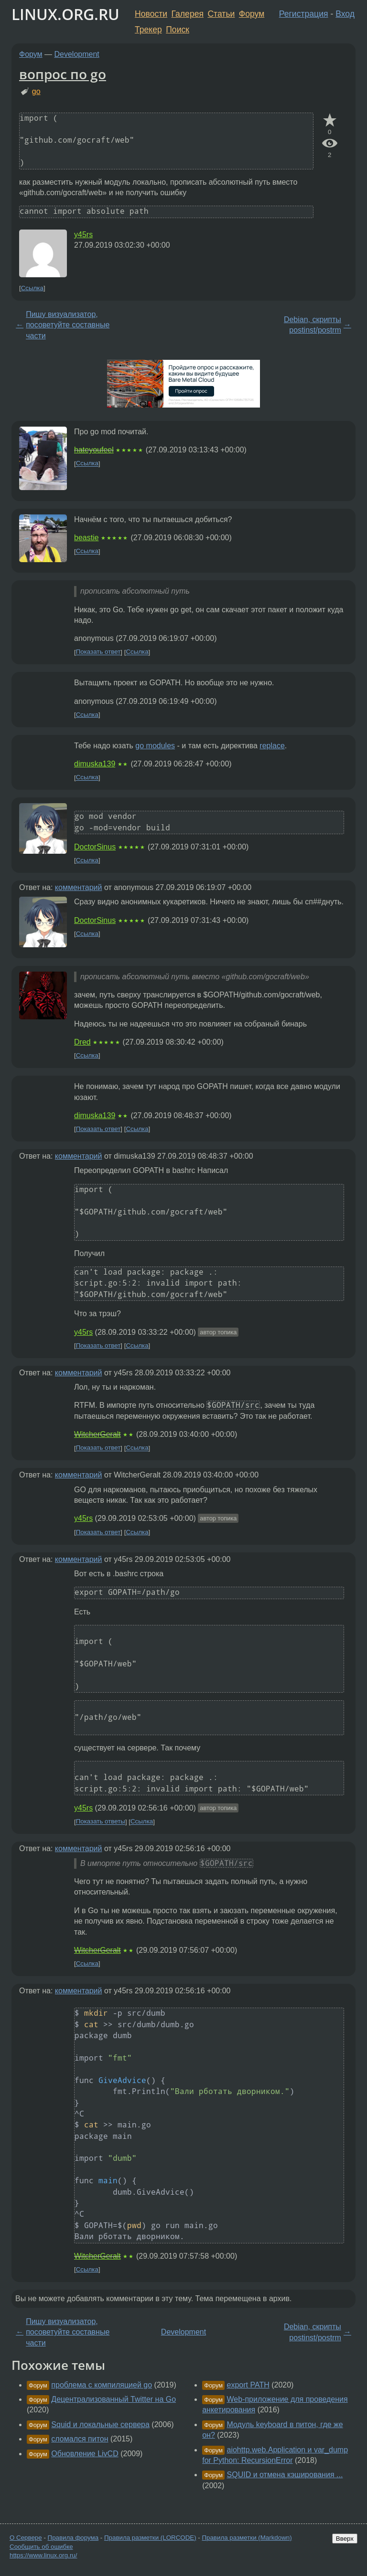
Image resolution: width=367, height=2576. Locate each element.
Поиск (177, 29)
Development (76, 54)
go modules (155, 746)
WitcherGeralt (97, 1434)
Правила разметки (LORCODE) (150, 2537)
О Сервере (26, 2537)
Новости (151, 14)
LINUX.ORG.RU (65, 14)
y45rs (83, 234)
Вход (345, 14)
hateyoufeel (94, 450)
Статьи (221, 14)
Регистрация (303, 14)
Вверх (345, 2538)
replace (271, 746)
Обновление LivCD (84, 2454)
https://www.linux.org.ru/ (43, 2555)
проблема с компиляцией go (101, 2385)
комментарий (78, 887)
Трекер (148, 29)
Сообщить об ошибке (41, 2546)
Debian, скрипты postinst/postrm (312, 324)
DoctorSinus (95, 847)
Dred (82, 1042)
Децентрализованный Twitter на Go (113, 2399)
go (36, 91)
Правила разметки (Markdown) (246, 2537)
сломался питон (79, 2439)
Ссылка (32, 288)
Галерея (188, 14)
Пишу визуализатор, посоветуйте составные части (67, 325)
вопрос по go (62, 74)
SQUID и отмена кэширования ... (285, 2475)
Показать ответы (100, 1821)
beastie (86, 538)
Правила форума (73, 2537)
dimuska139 (94, 764)
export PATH (248, 2385)
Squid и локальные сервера (100, 2424)
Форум (251, 14)
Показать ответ (98, 652)
